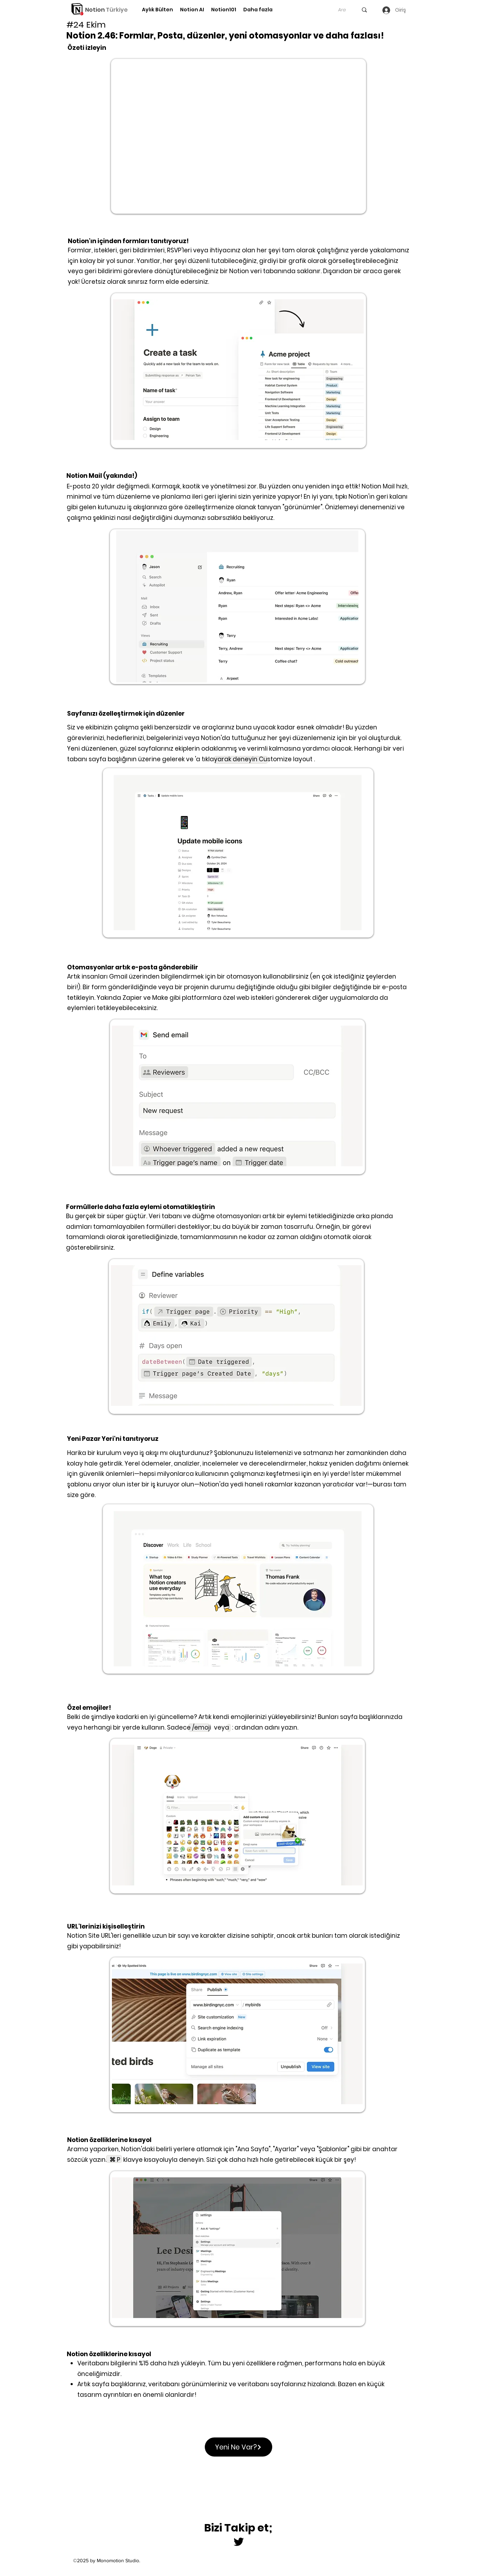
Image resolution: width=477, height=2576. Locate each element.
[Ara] (342, 10)
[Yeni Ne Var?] (238, 2447)
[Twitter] (238, 2541)
